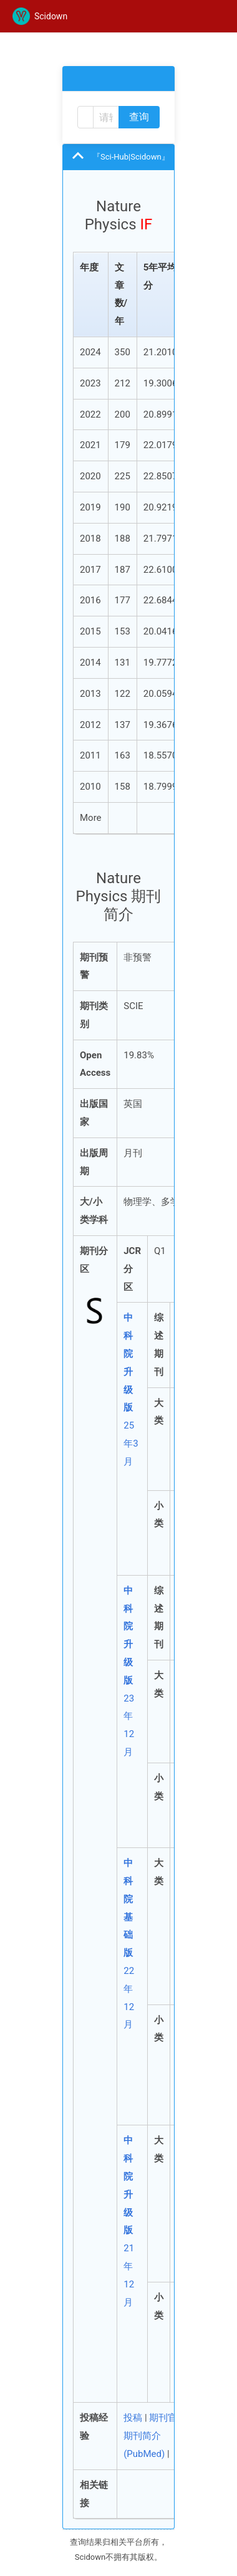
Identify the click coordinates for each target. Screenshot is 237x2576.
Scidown (39, 16)
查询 (139, 117)
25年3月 (130, 1389)
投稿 (132, 2417)
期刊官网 (167, 2417)
